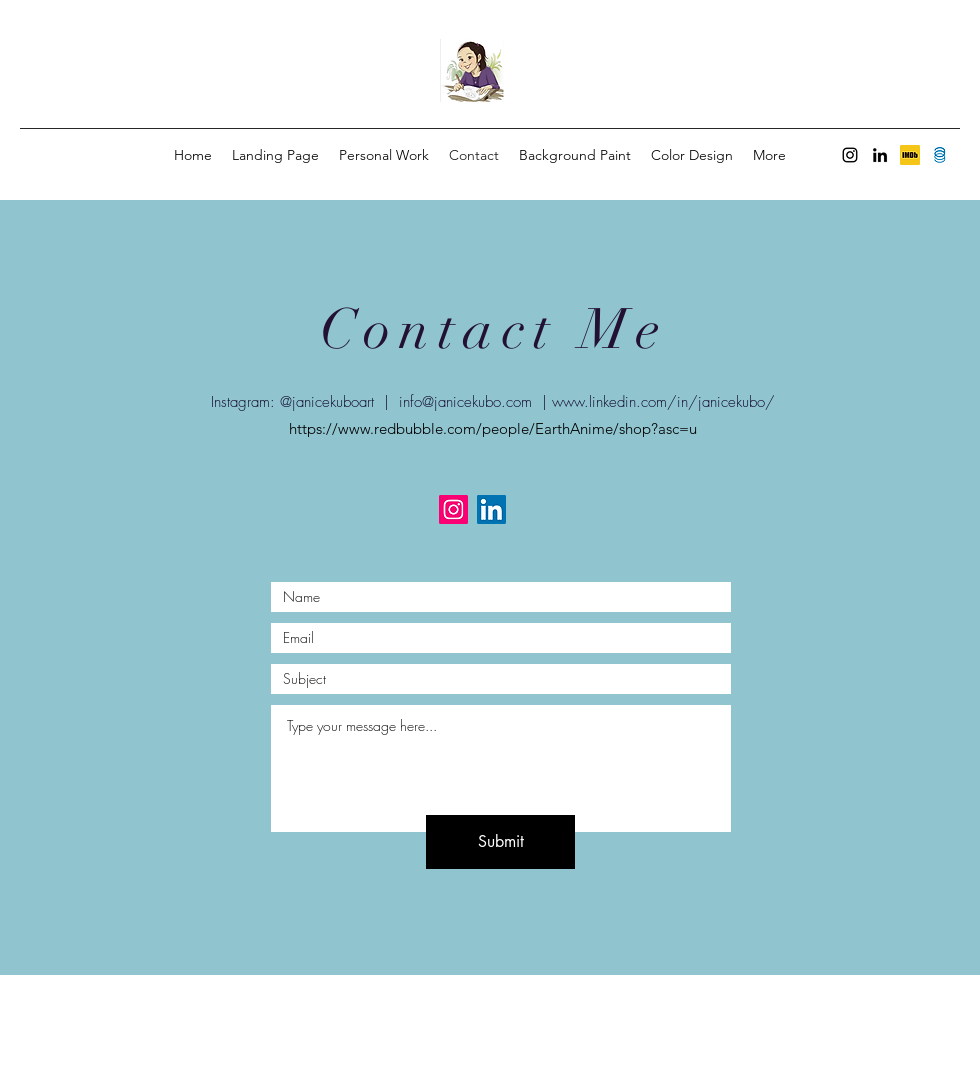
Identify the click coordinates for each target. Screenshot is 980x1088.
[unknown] (910, 155)
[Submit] (500, 842)
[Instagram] (850, 155)
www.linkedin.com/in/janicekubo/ (663, 402)
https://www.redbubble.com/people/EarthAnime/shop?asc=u (493, 428)
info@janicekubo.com (465, 402)
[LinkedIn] (880, 155)
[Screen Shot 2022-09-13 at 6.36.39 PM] (940, 155)
